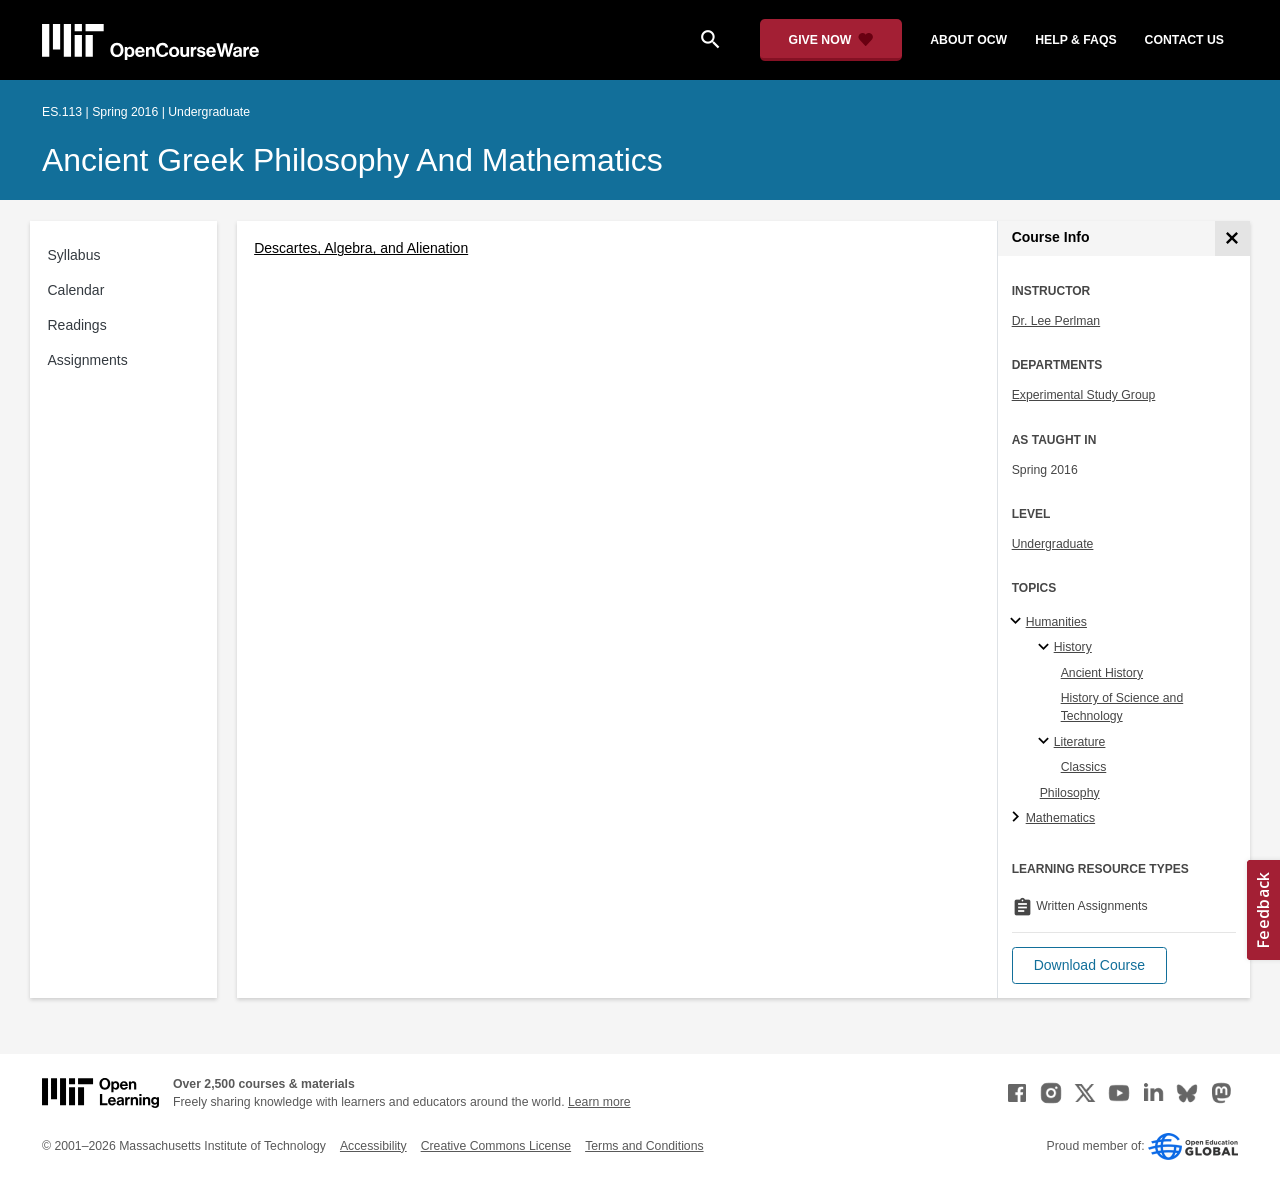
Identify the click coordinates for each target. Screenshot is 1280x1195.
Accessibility (373, 1146)
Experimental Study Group (1084, 395)
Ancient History (1102, 673)
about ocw (968, 40)
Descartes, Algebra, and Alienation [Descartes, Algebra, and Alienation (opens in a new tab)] (361, 248)
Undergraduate (1053, 544)
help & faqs (1075, 40)
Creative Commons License (496, 1146)
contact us (1184, 40)
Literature (1080, 742)
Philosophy (1070, 793)
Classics (1084, 767)
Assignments (88, 360)
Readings (77, 325)
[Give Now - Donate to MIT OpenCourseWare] (831, 40)
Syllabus (74, 255)
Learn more (599, 1102)
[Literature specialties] (1046, 742)
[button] (1089, 965)
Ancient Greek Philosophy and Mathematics (352, 160)
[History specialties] (1046, 648)
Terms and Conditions (644, 1146)
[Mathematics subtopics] (1018, 818)
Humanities (1056, 622)
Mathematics (1060, 818)
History (1073, 647)
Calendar (76, 290)
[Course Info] (1232, 238)
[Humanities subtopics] (1018, 622)
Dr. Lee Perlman (1056, 321)
